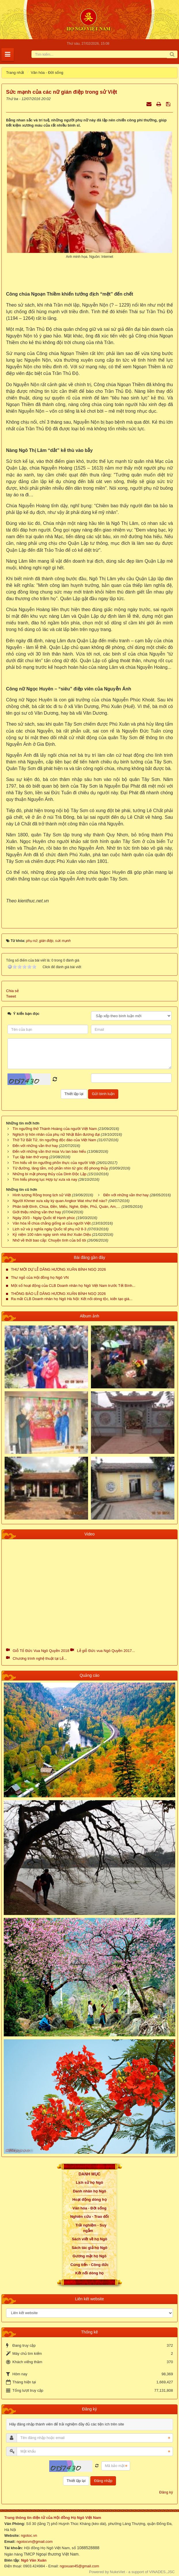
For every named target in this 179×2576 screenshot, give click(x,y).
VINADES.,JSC (162, 2572)
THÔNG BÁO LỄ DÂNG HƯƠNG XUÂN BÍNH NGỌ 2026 (58, 1293)
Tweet (11, 996)
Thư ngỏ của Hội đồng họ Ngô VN (40, 1277)
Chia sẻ (12, 991)
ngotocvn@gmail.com (35, 2541)
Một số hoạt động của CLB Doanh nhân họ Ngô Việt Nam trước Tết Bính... (73, 1285)
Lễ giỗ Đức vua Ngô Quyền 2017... (106, 1651)
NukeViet (117, 2572)
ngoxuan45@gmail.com (79, 2566)
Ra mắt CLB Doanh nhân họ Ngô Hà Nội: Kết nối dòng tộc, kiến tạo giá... (71, 1299)
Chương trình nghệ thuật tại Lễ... (40, 1658)
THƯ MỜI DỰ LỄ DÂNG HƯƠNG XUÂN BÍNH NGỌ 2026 (58, 1269)
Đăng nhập (103, 2481)
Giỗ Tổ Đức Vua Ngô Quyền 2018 (41, 1651)
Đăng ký (166, 2492)
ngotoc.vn (29, 2535)
